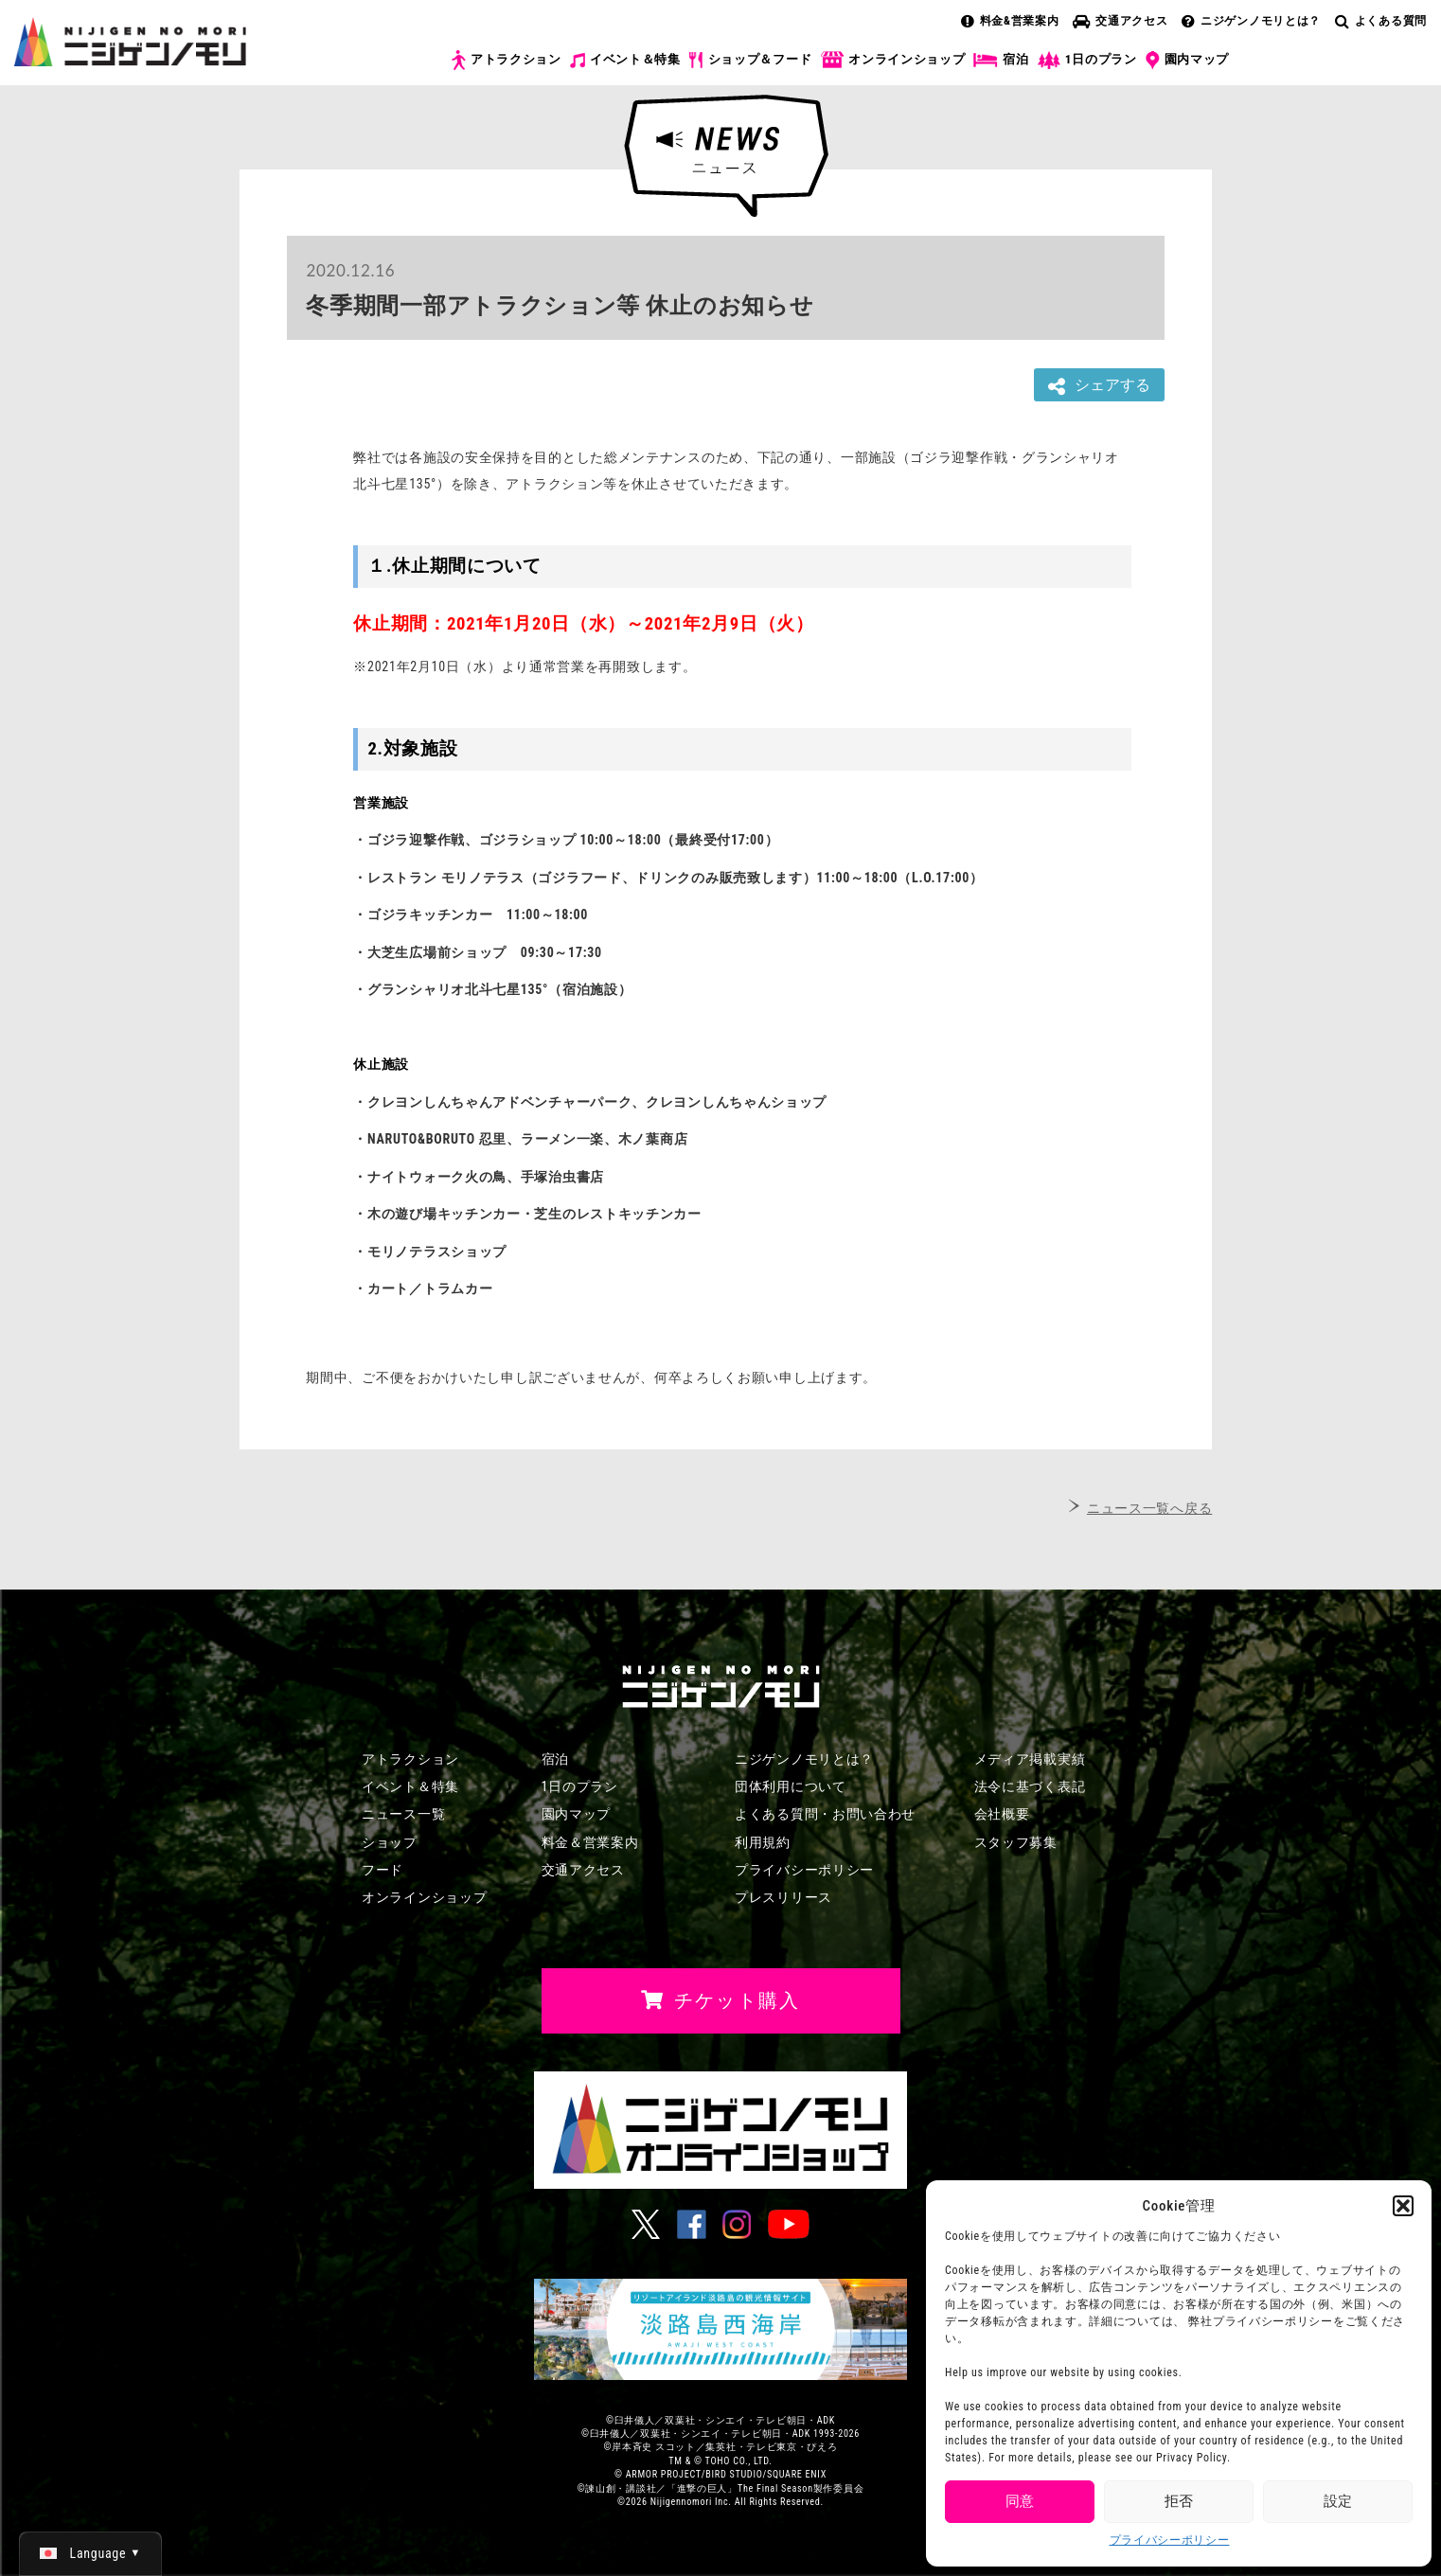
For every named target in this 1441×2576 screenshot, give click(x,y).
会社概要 (1002, 1813)
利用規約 (763, 1842)
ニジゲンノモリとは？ (1251, 20)
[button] (1403, 2205)
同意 (1019, 2501)
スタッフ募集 (1016, 1842)
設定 (1338, 2501)
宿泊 (1000, 59)
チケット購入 (1339, 74)
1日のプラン (1087, 60)
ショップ (390, 1842)
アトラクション (506, 60)
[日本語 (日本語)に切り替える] (90, 2553)
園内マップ (1188, 60)
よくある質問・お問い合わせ (825, 1813)
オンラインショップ (892, 60)
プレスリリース (783, 1897)
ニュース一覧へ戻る (1149, 1508)
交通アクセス (1120, 20)
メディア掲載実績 (1030, 1759)
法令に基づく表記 (1030, 1786)
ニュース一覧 (403, 1813)
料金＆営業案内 (590, 1842)
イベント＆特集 (625, 59)
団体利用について (790, 1786)
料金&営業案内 (1010, 20)
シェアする (1099, 386)
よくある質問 (1381, 20)
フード (382, 1869)
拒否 (1179, 2501)
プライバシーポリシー (1170, 2540)
